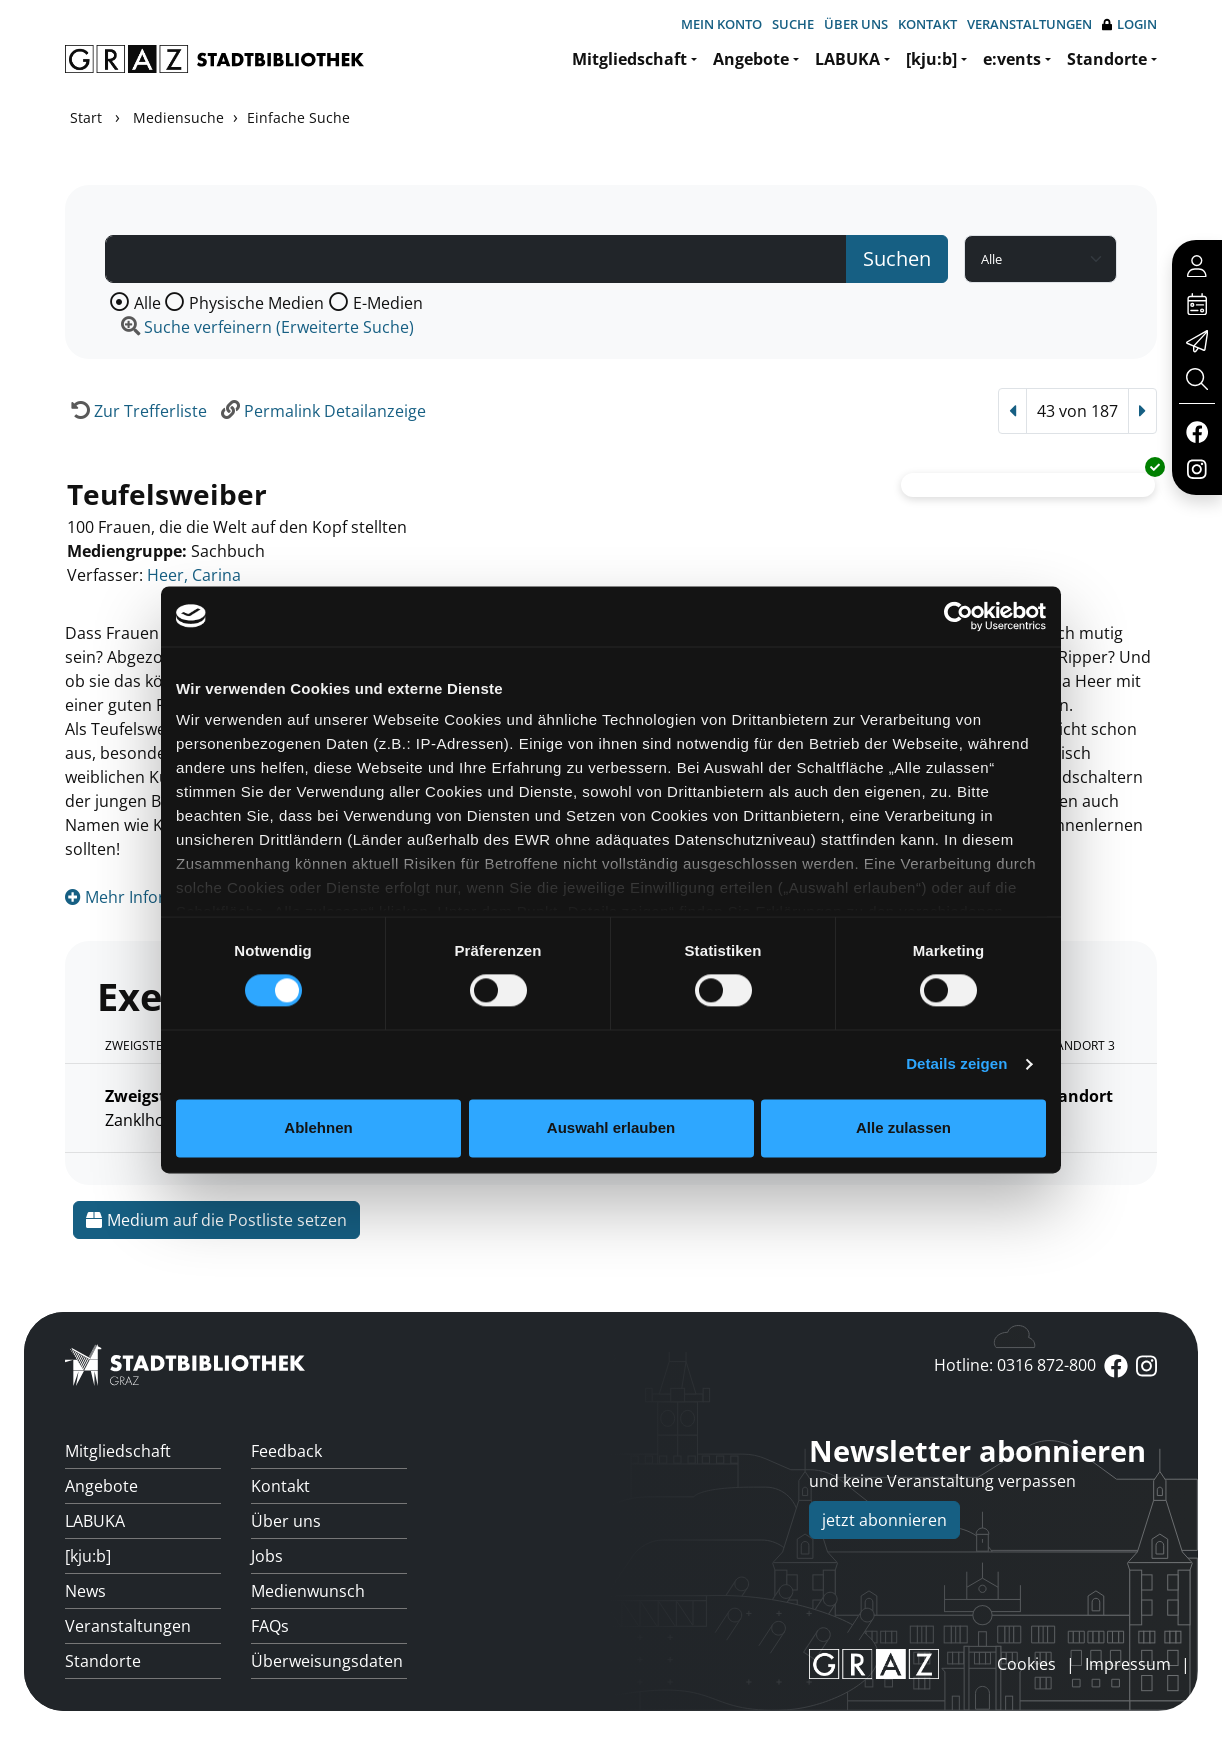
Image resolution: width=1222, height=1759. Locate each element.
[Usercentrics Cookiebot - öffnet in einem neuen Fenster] (958, 616)
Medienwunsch (308, 1591)
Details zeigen (956, 1064)
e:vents (1012, 59)
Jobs (267, 1556)
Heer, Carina (194, 575)
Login (1129, 24)
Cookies (1026, 1664)
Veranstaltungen (1029, 24)
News (85, 1591)
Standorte (1107, 59)
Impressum (1128, 1664)
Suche (793, 24)
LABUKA (847, 59)
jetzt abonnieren (884, 1520)
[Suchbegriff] (476, 259)
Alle (147, 303)
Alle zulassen (903, 1127)
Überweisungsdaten (327, 1661)
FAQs (270, 1626)
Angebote (751, 59)
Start (86, 117)
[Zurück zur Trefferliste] (136, 411)
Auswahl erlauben (611, 1127)
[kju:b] (931, 59)
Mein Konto (721, 24)
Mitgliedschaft (629, 59)
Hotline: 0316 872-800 (1015, 1365)
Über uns (856, 24)
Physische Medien (256, 303)
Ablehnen (318, 1127)
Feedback (286, 1451)
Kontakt (927, 24)
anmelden (963, 1664)
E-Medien (388, 303)
